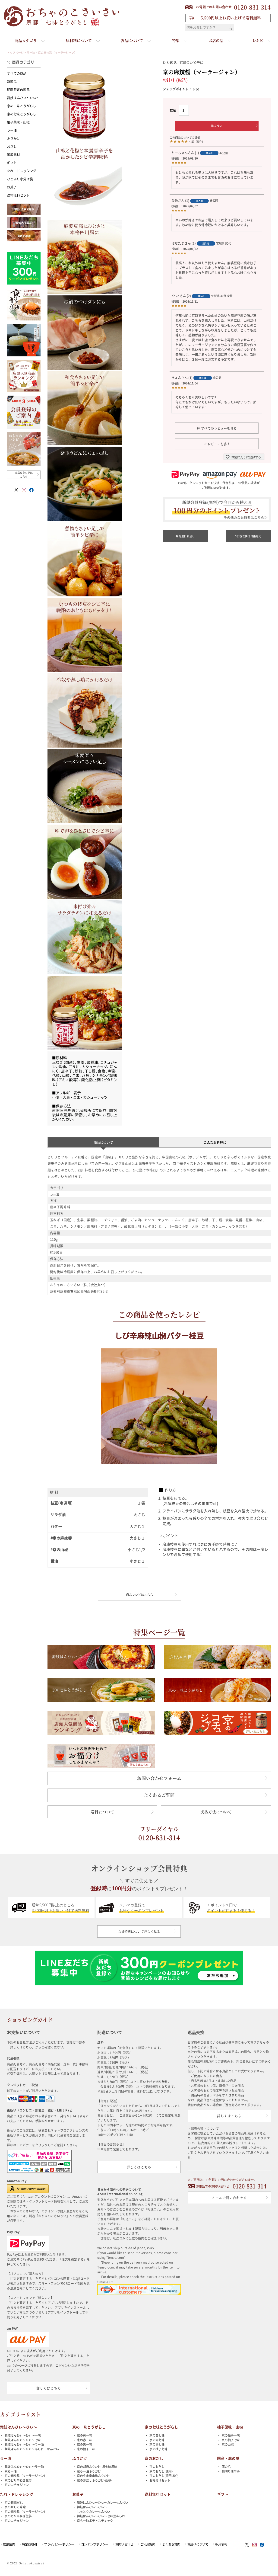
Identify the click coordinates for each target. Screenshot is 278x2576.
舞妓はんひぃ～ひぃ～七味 (23, 2454)
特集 (176, 40)
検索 (230, 27)
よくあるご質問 (159, 1801)
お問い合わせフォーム (159, 1781)
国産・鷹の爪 (228, 2472)
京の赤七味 (156, 2454)
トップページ (15, 52)
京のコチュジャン (17, 2498)
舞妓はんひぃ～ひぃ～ (23, 97)
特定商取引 (29, 2558)
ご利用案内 (147, 2558)
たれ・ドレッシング (21, 171)
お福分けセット (160, 2494)
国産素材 (13, 154)
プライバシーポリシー (59, 2558)
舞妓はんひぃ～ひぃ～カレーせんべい (102, 2516)
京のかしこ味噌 (15, 2521)
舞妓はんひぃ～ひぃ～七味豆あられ (101, 2530)
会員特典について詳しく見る (139, 1945)
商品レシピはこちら (159, 1595)
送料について (102, 1822)
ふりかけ (13, 138)
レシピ (257, 40)
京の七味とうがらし (21, 114)
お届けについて (197, 2558)
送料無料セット (18, 195)
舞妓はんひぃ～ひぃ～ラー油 (24, 2458)
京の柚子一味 (86, 2463)
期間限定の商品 (18, 89)
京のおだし (154, 2472)
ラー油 (31, 52)
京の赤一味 (84, 2454)
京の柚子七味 (158, 2463)
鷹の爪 (226, 2480)
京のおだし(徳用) (161, 2485)
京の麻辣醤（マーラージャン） (26, 2489)
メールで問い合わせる (229, 2211)
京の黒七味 (156, 2458)
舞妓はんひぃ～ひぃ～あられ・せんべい (32, 2463)
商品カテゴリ (26, 40)
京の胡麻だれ (14, 2516)
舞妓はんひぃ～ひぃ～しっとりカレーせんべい (93, 2523)
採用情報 (221, 2558)
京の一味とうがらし (21, 106)
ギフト (12, 162)
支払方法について (216, 1822)
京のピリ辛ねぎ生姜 (18, 2494)
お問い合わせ (124, 2558)
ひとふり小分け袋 (20, 179)
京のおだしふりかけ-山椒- (94, 2494)
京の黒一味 (84, 2458)
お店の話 (215, 40)
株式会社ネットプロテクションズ (61, 2144)
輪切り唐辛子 (231, 2485)
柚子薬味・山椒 (18, 122)
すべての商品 (16, 73)
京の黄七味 (156, 2449)
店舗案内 (9, 2558)
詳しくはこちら (48, 2402)
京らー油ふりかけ (89, 2485)
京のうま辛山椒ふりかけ (93, 2489)
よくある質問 (171, 2558)
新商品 (12, 81)
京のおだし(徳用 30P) (164, 2489)
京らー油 (11, 2485)
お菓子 (12, 187)
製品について (132, 40)
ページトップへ (269, 2559)
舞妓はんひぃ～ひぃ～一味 (23, 2449)
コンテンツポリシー (94, 2558)
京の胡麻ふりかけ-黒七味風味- (97, 2480)
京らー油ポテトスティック (95, 2534)
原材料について (79, 40)
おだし (12, 146)
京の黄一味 (84, 2449)
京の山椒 (228, 2458)
